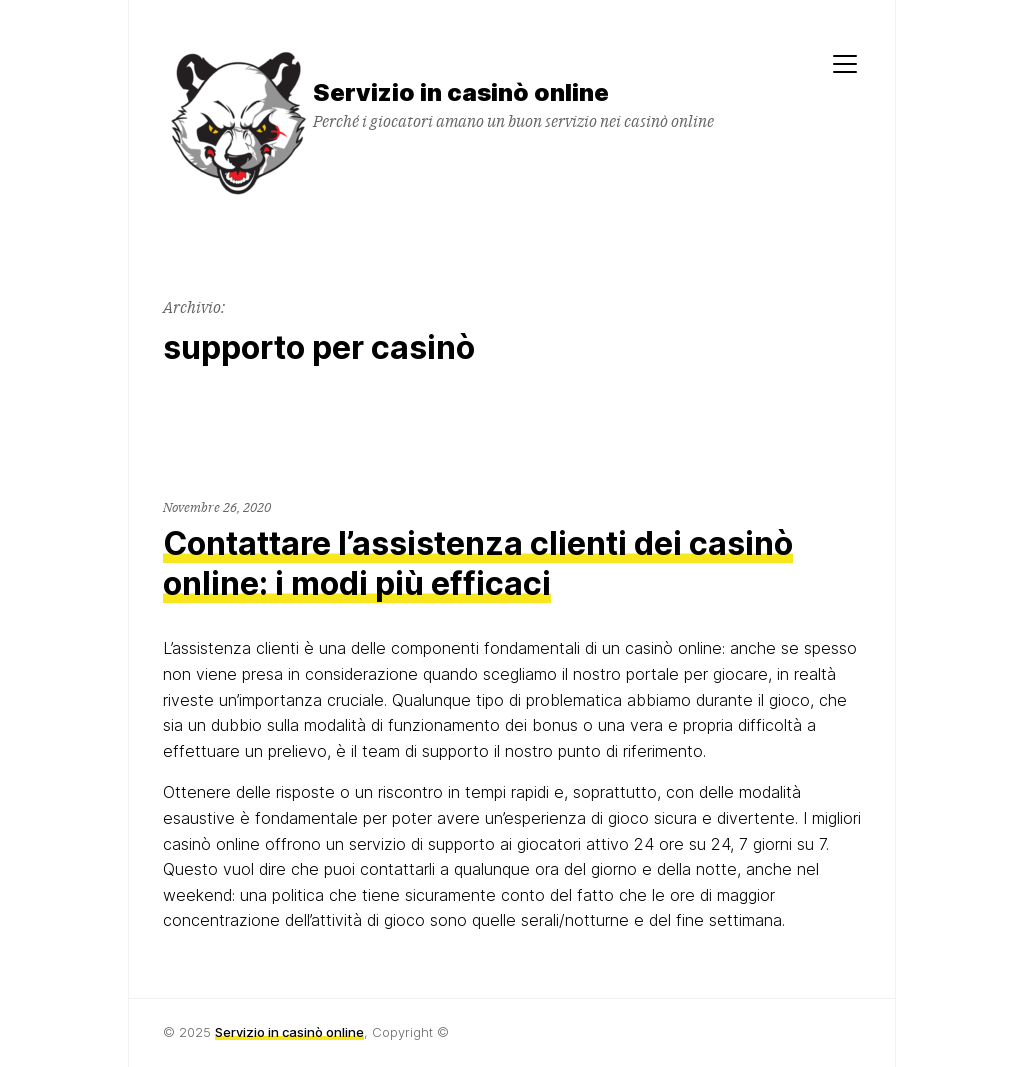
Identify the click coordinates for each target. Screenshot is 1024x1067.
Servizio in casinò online (289, 1032)
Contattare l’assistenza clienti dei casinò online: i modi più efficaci (478, 563)
